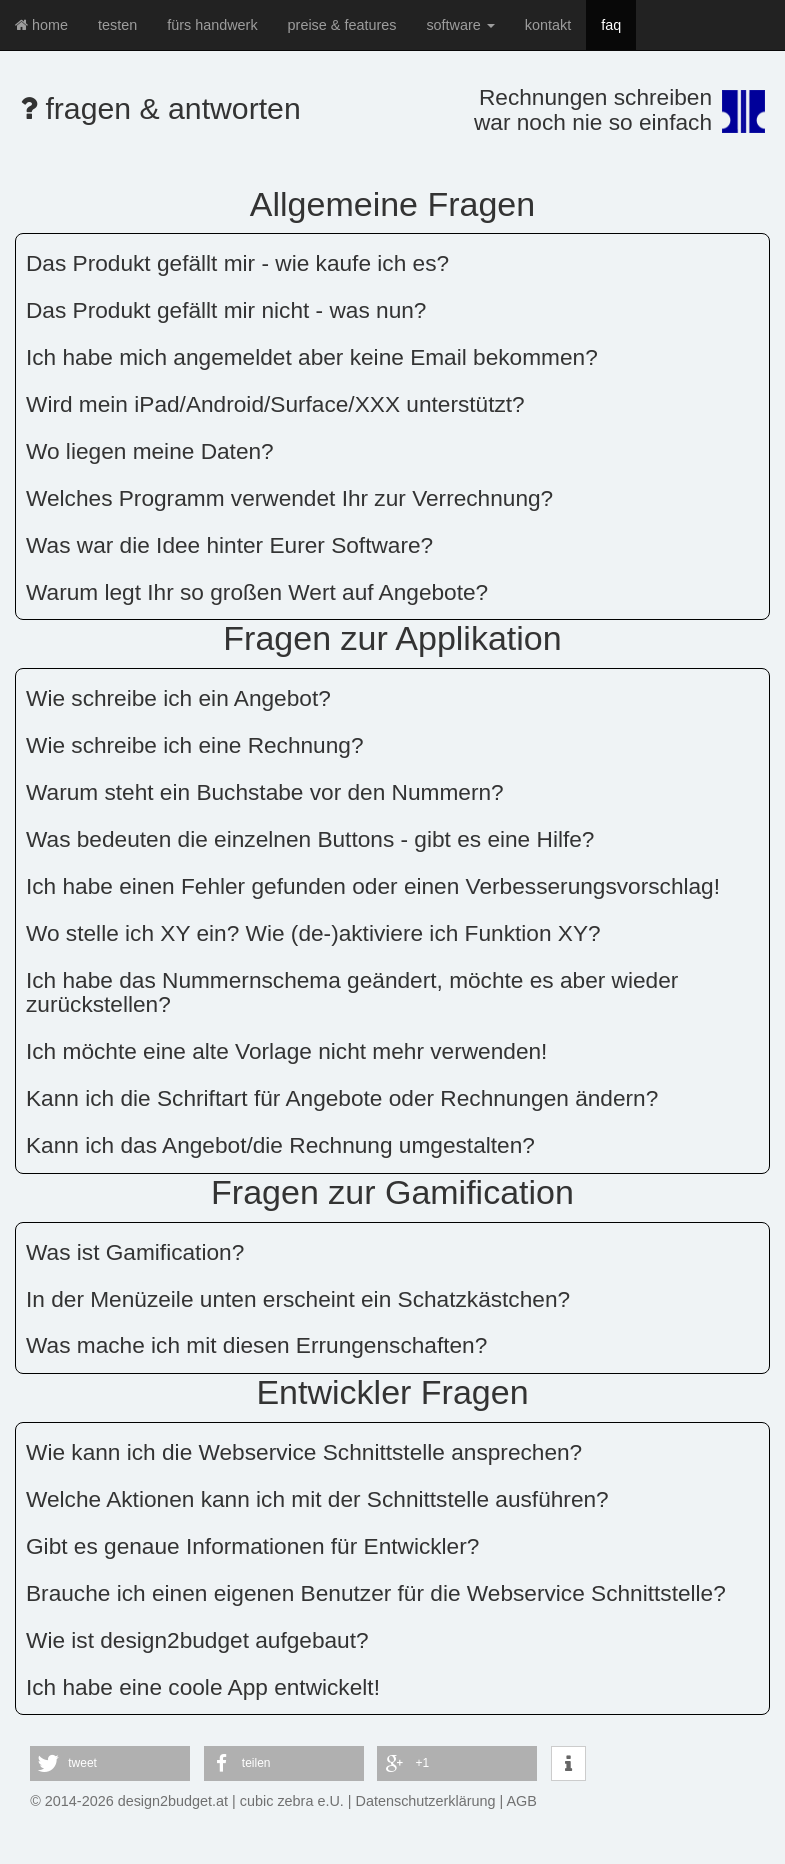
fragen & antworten (160, 108)
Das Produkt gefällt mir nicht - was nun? (226, 310)
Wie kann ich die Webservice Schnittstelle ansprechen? (304, 1452)
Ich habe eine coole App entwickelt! (203, 1687)
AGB (522, 1801)
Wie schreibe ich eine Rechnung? (195, 745)
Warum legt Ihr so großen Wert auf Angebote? (257, 592)
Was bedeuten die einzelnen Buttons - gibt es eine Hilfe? (310, 839)
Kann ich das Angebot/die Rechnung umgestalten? (280, 1145)
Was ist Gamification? (135, 1252)
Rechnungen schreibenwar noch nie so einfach (593, 109)
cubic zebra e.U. (292, 1801)
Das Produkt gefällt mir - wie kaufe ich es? (237, 263)
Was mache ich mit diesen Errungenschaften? (256, 1345)
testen (117, 25)
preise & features (342, 25)
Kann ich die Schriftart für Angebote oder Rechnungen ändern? (342, 1098)
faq (611, 25)
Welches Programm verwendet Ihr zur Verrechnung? (289, 498)
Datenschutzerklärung (426, 1801)
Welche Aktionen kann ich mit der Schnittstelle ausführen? (317, 1499)
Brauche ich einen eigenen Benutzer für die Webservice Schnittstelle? (376, 1593)
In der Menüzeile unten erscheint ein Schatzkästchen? (298, 1299)
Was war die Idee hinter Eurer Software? (229, 545)
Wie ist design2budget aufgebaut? (197, 1640)
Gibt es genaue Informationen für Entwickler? (252, 1546)
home (41, 25)
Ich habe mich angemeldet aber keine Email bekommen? (312, 357)
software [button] (460, 25)
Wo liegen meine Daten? (150, 451)
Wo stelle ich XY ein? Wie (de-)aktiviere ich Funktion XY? (313, 933)
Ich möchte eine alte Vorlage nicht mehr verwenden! (286, 1051)
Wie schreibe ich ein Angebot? (178, 698)
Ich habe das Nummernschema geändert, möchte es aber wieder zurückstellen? (352, 992)
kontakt (548, 25)
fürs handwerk (212, 25)
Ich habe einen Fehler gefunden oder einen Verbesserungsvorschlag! (373, 886)
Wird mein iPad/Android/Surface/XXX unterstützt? (275, 404)
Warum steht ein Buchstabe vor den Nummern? (265, 792)
